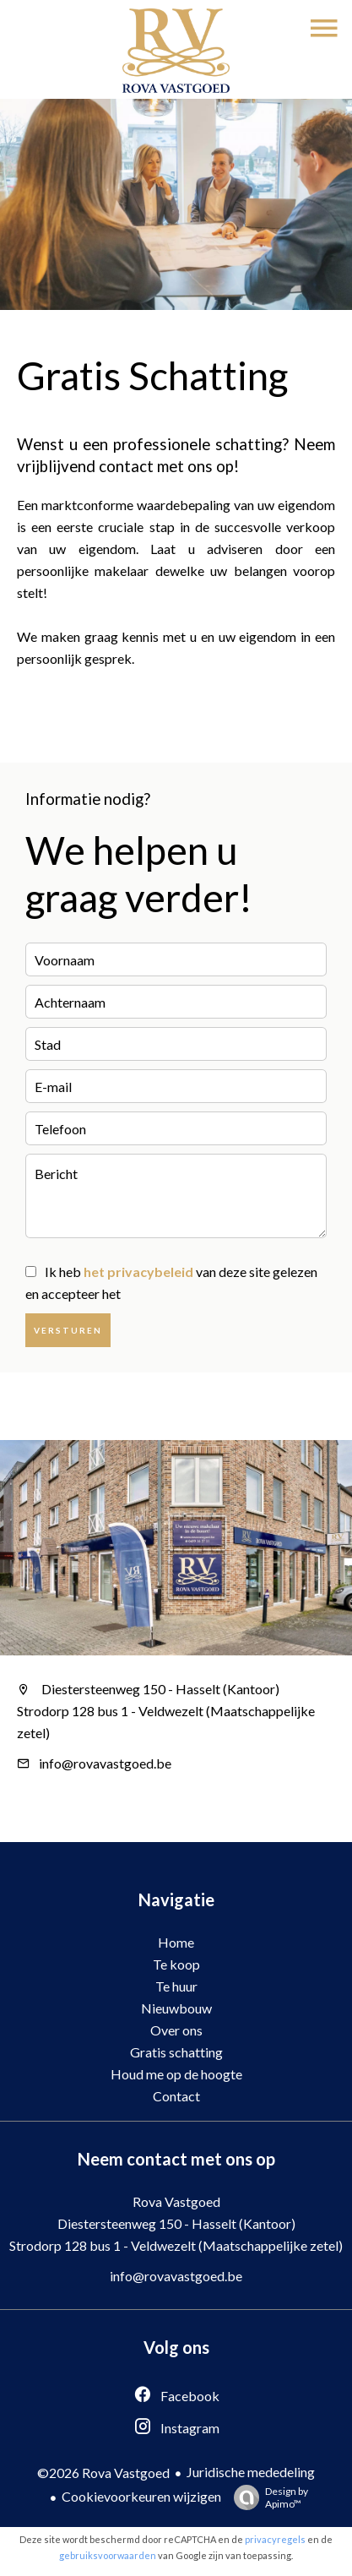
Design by (266, 2497)
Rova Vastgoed (176, 2201)
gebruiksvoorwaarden (107, 2555)
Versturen (68, 1330)
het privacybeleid (138, 1272)
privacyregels (275, 2539)
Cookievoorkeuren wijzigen (141, 2496)
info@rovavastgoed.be (105, 1763)
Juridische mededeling (251, 2472)
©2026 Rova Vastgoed (103, 2473)
